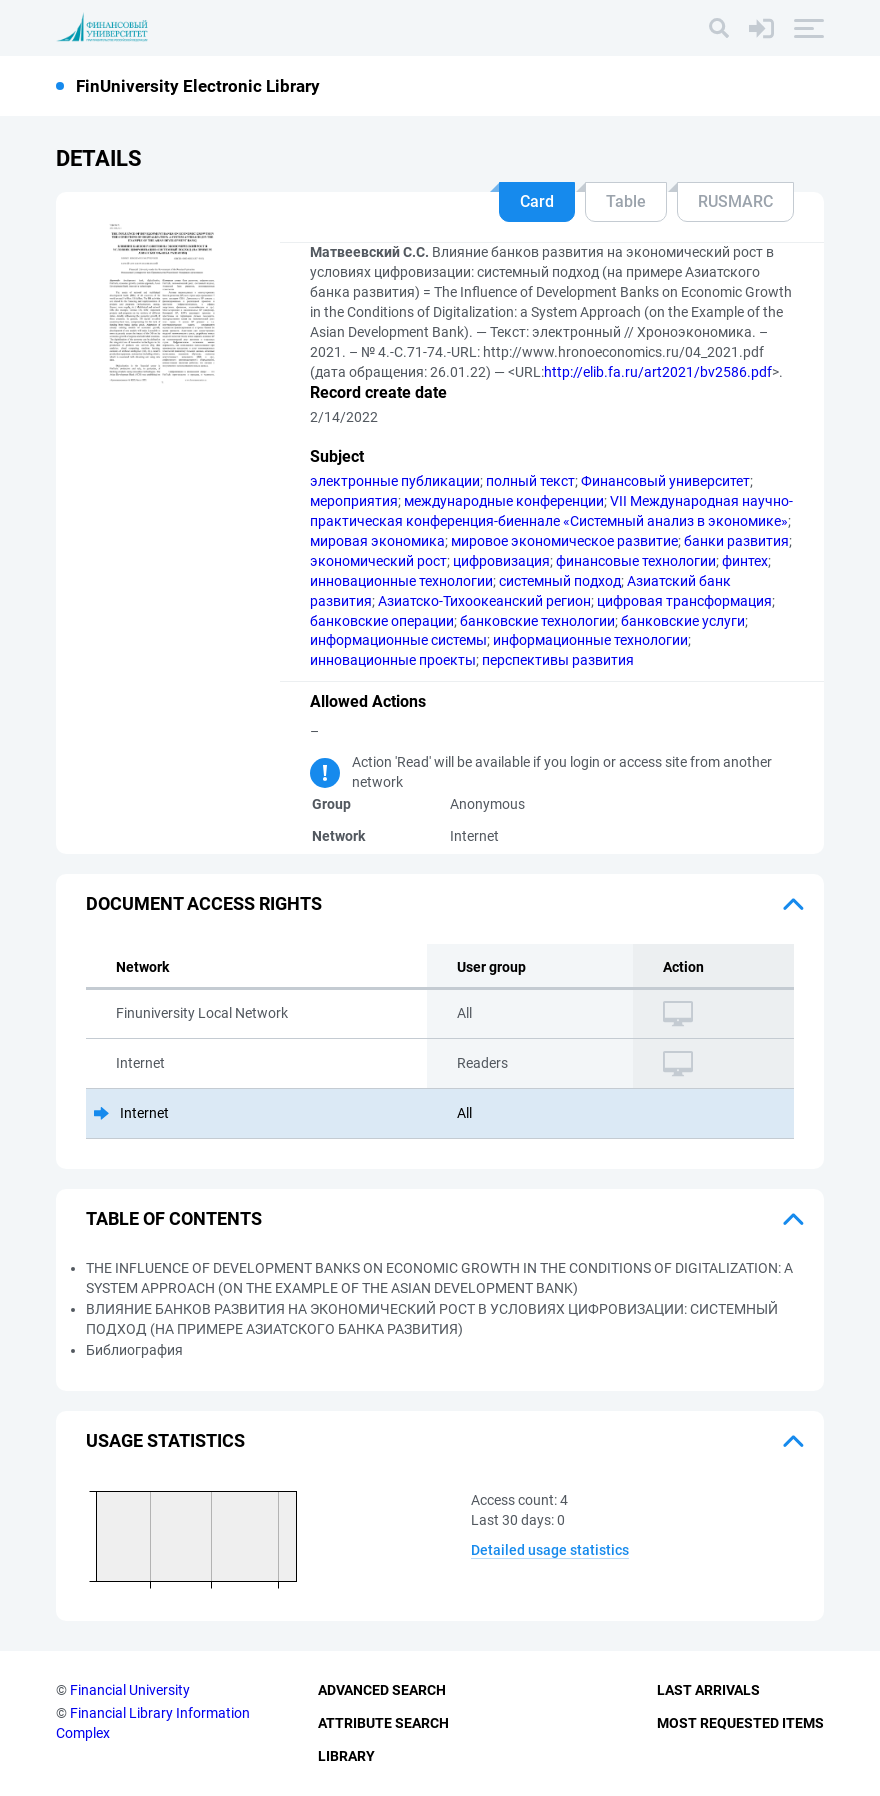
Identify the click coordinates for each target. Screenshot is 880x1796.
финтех (745, 561)
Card (537, 201)
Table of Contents (174, 1218)
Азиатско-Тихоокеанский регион (484, 601)
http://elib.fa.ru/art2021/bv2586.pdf (658, 372)
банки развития (736, 541)
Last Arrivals (708, 1690)
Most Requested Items (740, 1723)
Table (626, 201)
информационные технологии (590, 640)
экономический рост (378, 561)
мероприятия (354, 501)
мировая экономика (377, 541)
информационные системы (398, 640)
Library (346, 1756)
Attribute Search (383, 1723)
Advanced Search (382, 1690)
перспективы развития (558, 660)
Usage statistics (165, 1440)
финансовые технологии (636, 561)
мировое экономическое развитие (564, 541)
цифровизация (501, 561)
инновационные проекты (393, 660)
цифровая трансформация (684, 601)
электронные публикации (395, 481)
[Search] (719, 28)
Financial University (130, 1690)
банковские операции (382, 621)
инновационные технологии (401, 581)
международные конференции (504, 501)
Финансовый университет (665, 481)
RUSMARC (735, 201)
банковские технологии (537, 621)
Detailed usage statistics (550, 1550)
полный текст (530, 481)
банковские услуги (683, 621)
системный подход (560, 581)
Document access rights (204, 903)
